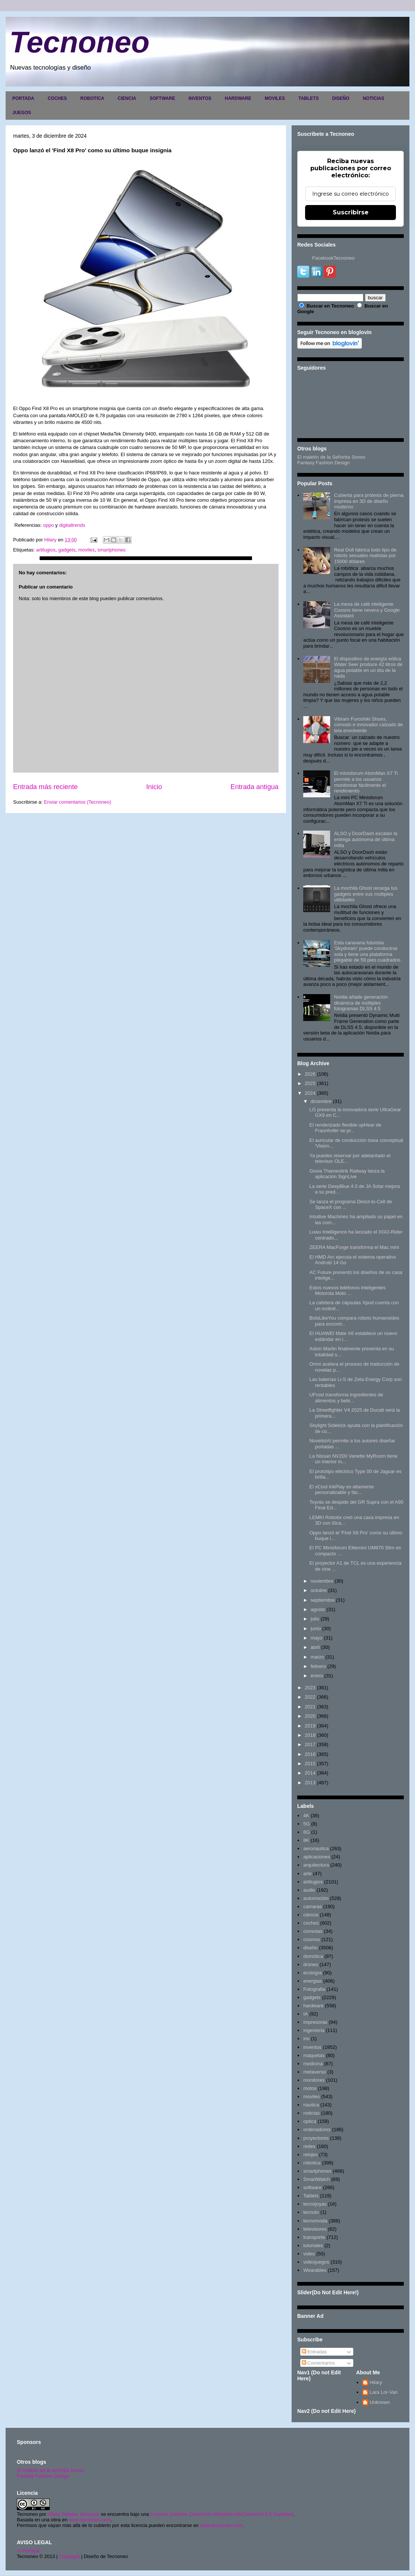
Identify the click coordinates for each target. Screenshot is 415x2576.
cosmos (311, 1939)
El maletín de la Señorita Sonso (331, 457)
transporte (314, 2237)
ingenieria (313, 2030)
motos (309, 2088)
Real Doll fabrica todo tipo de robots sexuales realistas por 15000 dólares (365, 555)
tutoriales (313, 2245)
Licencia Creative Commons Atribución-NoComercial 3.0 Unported (221, 2514)
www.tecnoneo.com (90, 2519)
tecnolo (311, 2212)
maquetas (314, 2055)
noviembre (322, 1581)
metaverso (314, 2072)
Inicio (154, 787)
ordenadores (317, 2129)
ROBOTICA (92, 98)
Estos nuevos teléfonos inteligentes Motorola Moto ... (347, 1290)
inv (306, 2038)
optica (309, 2121)
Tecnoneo (79, 42)
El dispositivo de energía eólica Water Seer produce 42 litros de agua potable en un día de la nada (368, 667)
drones (310, 1964)
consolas (312, 1931)
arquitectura (316, 1865)
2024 (310, 1093)
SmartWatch (316, 2179)
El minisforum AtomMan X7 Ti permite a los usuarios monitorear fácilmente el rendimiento (366, 782)
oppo (48, 525)
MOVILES (275, 98)
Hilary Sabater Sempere (73, 2514)
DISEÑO (340, 98)
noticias (311, 2113)
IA (305, 2014)
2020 (310, 1716)
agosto (318, 1609)
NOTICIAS (373, 98)
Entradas (314, 2352)
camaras (312, 1906)
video (309, 2253)
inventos (312, 2047)
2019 (310, 1726)
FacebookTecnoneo (333, 258)
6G (306, 1832)
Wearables (314, 2270)
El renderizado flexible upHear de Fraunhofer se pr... (345, 1128)
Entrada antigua (255, 787)
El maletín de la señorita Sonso (50, 2470)
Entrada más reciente (45, 787)
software (312, 2187)
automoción (315, 1898)
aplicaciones (316, 1857)
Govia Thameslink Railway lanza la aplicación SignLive (346, 1174)
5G (306, 1824)
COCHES (57, 98)
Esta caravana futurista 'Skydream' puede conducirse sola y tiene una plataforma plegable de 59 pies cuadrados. (368, 951)
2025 (310, 1083)
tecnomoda (315, 2221)
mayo (317, 1638)
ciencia (310, 1915)
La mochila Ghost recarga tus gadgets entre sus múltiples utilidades (365, 893)
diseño (310, 1947)
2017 (310, 1744)
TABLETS (308, 98)
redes (309, 2146)
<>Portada (28, 2551)
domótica (313, 1956)
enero (317, 1675)
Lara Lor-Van (384, 2392)
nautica (311, 2105)
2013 (310, 1782)
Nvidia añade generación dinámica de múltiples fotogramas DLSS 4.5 (361, 1002)
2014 (310, 1773)
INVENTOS (199, 98)
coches (311, 1923)
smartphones (112, 550)
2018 (310, 1735)
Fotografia (314, 1989)
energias (312, 1981)
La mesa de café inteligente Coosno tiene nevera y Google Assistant (367, 609)
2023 (310, 1687)
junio (316, 1628)
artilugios (45, 550)
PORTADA (23, 98)
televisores (314, 2229)
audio (309, 1890)
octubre (319, 1590)
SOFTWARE (162, 98)
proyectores (316, 2138)
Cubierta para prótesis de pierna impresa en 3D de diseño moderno (368, 501)
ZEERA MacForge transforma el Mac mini (354, 1247)
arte (307, 1873)
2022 (310, 1697)
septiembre (323, 1600)
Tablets (311, 2195)
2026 (310, 1074)
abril (315, 1647)
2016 (310, 1754)
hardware (313, 2005)
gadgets (67, 550)
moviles (86, 550)
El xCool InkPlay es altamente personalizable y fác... (341, 1489)
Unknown (380, 2402)
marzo (317, 1657)
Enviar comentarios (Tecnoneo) (77, 802)
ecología (312, 1972)
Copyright (69, 2556)
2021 (310, 1706)
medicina (313, 2063)
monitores (314, 2080)
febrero (318, 1666)
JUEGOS (21, 112)
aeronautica (316, 1848)
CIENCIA (127, 98)
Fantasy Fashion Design (323, 462)
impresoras (315, 2022)
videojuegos (316, 2262)
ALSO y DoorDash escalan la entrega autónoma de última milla (365, 839)
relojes (310, 2154)
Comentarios (318, 2363)
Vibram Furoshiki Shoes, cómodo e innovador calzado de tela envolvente (368, 724)
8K (306, 1840)
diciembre (321, 1101)
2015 (310, 1763)
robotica (311, 2163)
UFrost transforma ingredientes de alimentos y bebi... (346, 1397)
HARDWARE (238, 98)
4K (306, 1815)
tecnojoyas (314, 2204)
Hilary (376, 2382)
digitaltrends (72, 525)
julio (315, 1619)
